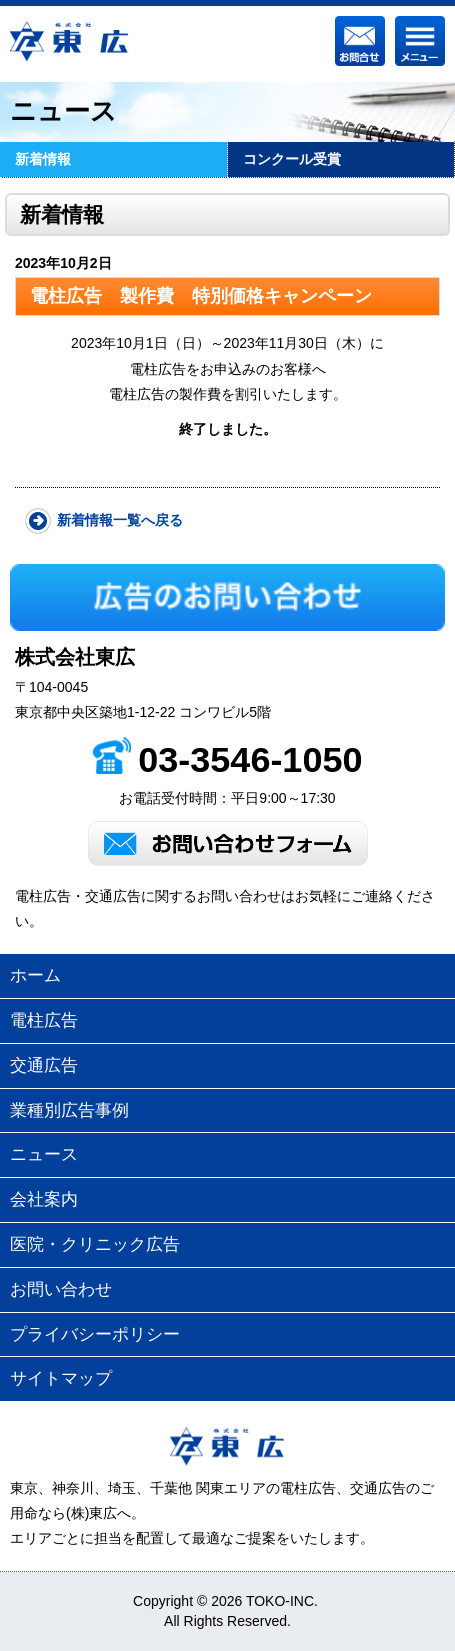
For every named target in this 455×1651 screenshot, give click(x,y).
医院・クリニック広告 (95, 1244)
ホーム (35, 975)
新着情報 (43, 159)
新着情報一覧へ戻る (120, 520)
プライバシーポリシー (95, 1334)
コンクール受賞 (292, 159)
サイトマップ (61, 1378)
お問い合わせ (61, 1289)
